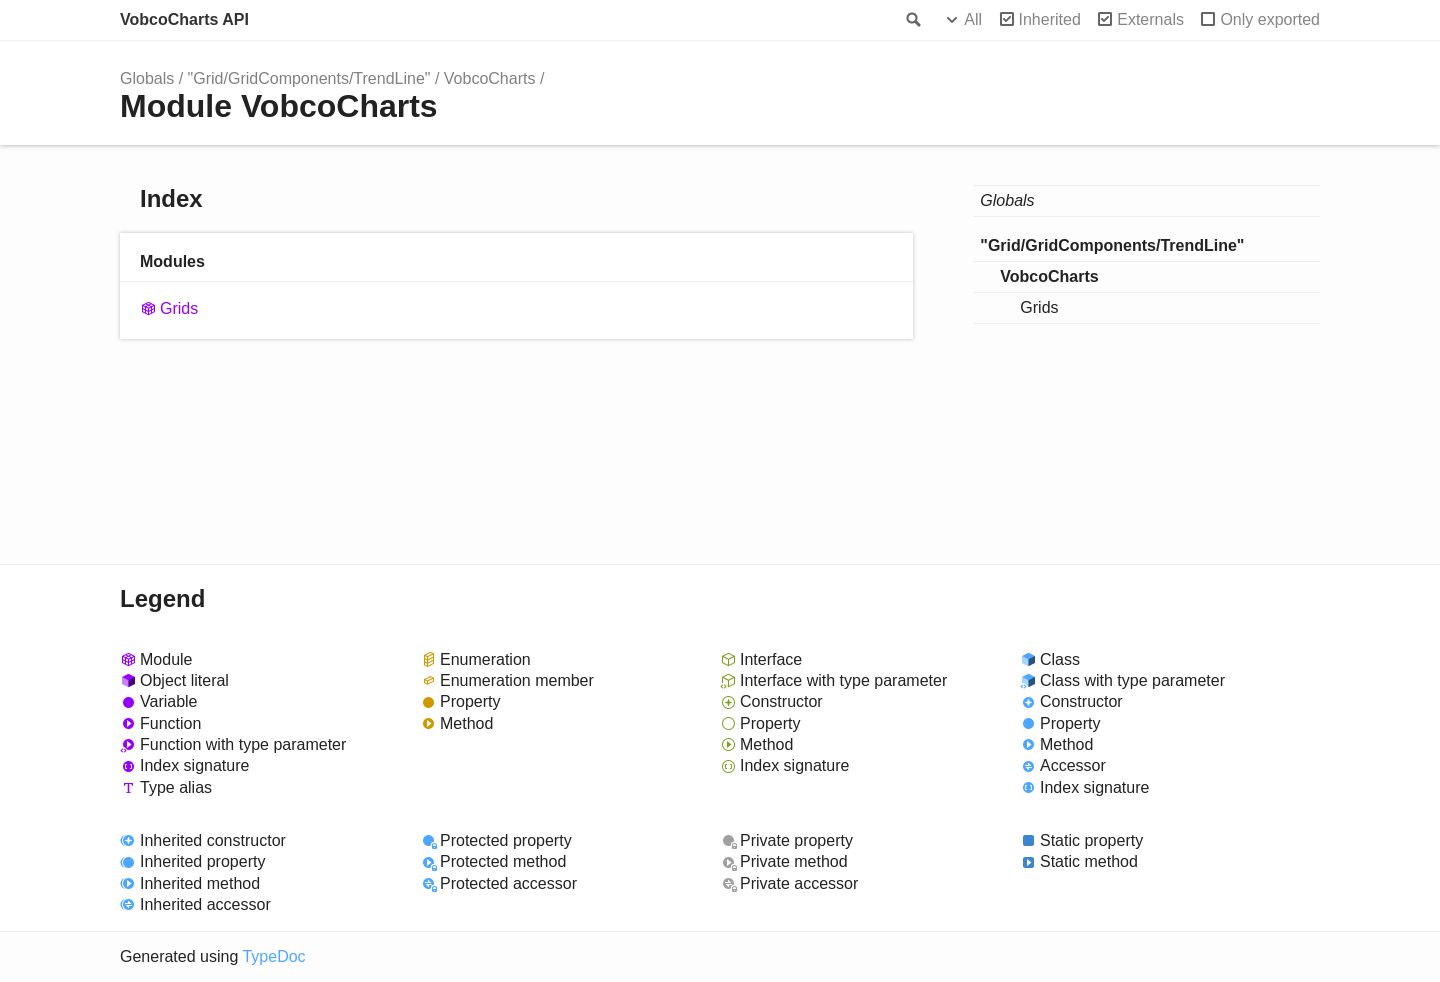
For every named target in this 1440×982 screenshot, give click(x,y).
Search (912, 20)
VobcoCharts (490, 78)
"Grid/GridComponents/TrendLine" (309, 78)
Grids (179, 308)
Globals (147, 78)
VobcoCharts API (184, 19)
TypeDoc (273, 956)
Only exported (1270, 19)
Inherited (1050, 19)
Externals (1150, 19)
